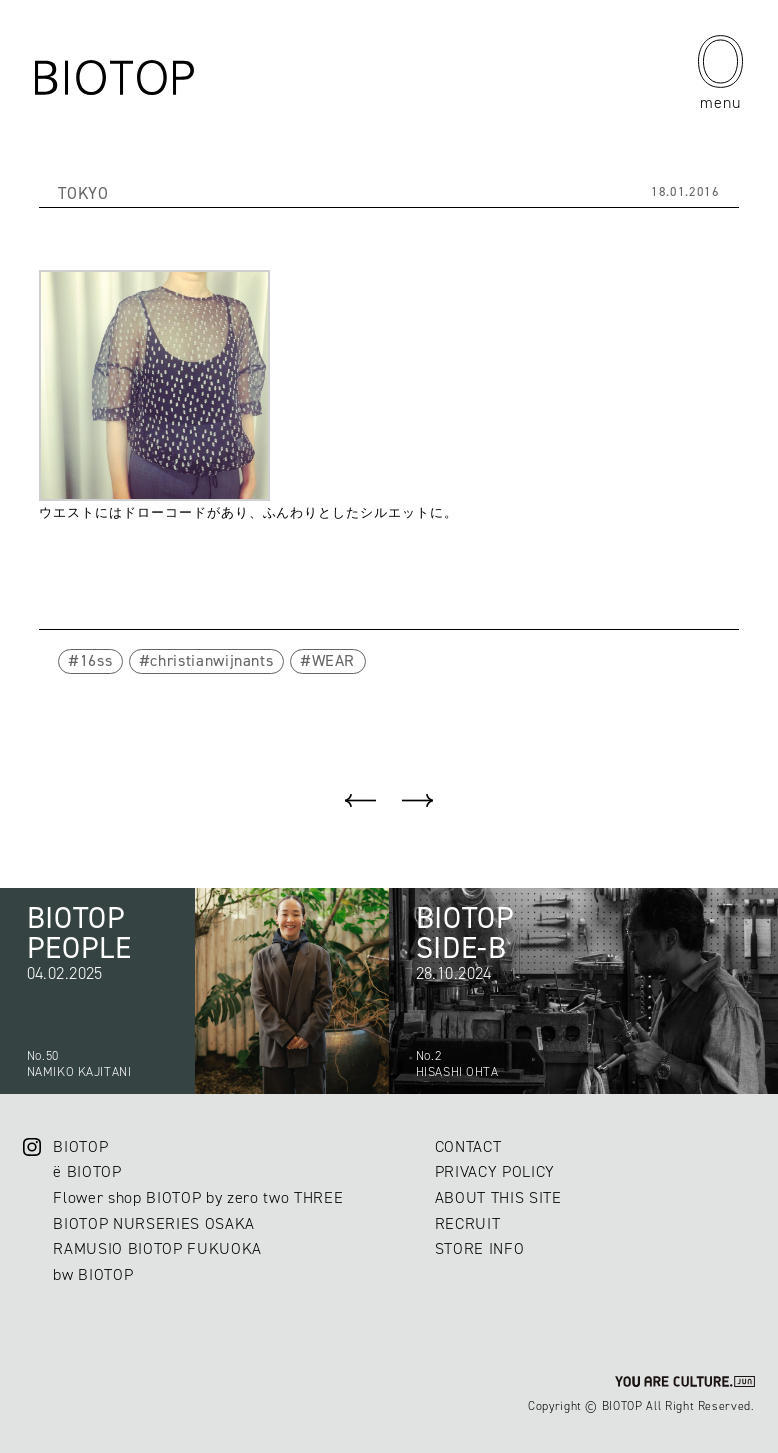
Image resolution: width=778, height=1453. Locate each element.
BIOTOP (80, 1146)
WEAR (334, 660)
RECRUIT (468, 1223)
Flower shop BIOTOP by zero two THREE (198, 1197)
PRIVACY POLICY (495, 1171)
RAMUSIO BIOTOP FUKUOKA (157, 1248)
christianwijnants (211, 660)
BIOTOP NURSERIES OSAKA (154, 1223)
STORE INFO (480, 1248)
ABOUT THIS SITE (498, 1197)
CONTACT (468, 1146)
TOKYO (83, 193)
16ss (96, 660)
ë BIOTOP (87, 1171)
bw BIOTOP (93, 1274)
